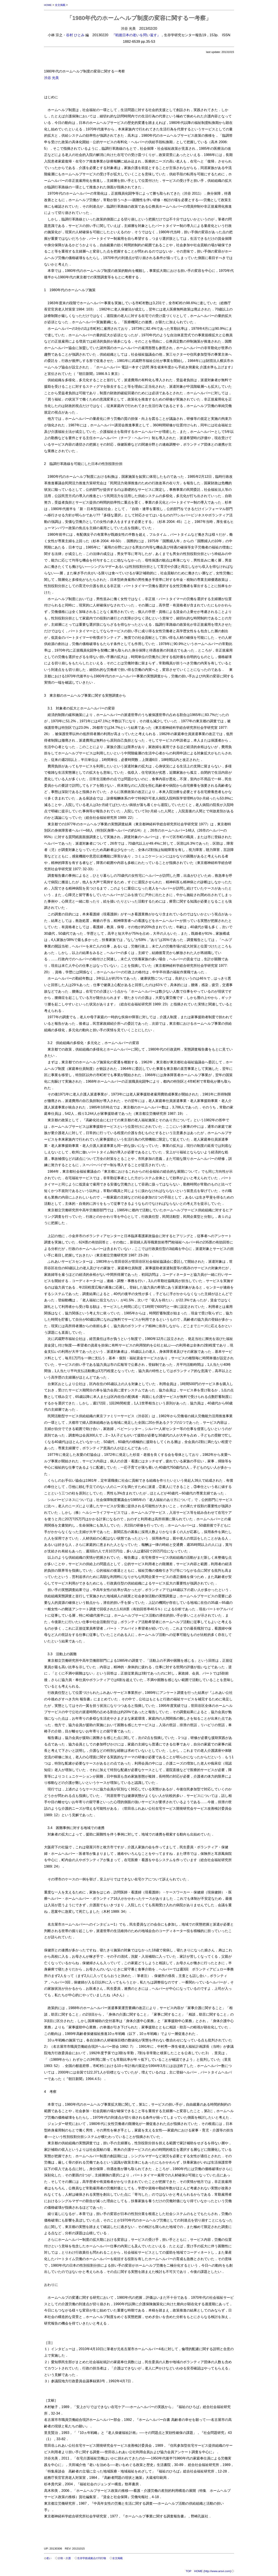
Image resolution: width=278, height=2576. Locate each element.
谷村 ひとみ (75, 35)
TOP (188, 2571)
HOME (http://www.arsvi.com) (212, 2571)
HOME (48, 5)
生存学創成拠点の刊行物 (95, 2558)
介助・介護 (66, 2558)
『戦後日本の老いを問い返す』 (136, 35)
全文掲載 (61, 5)
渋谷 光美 (51, 78)
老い (50, 2558)
